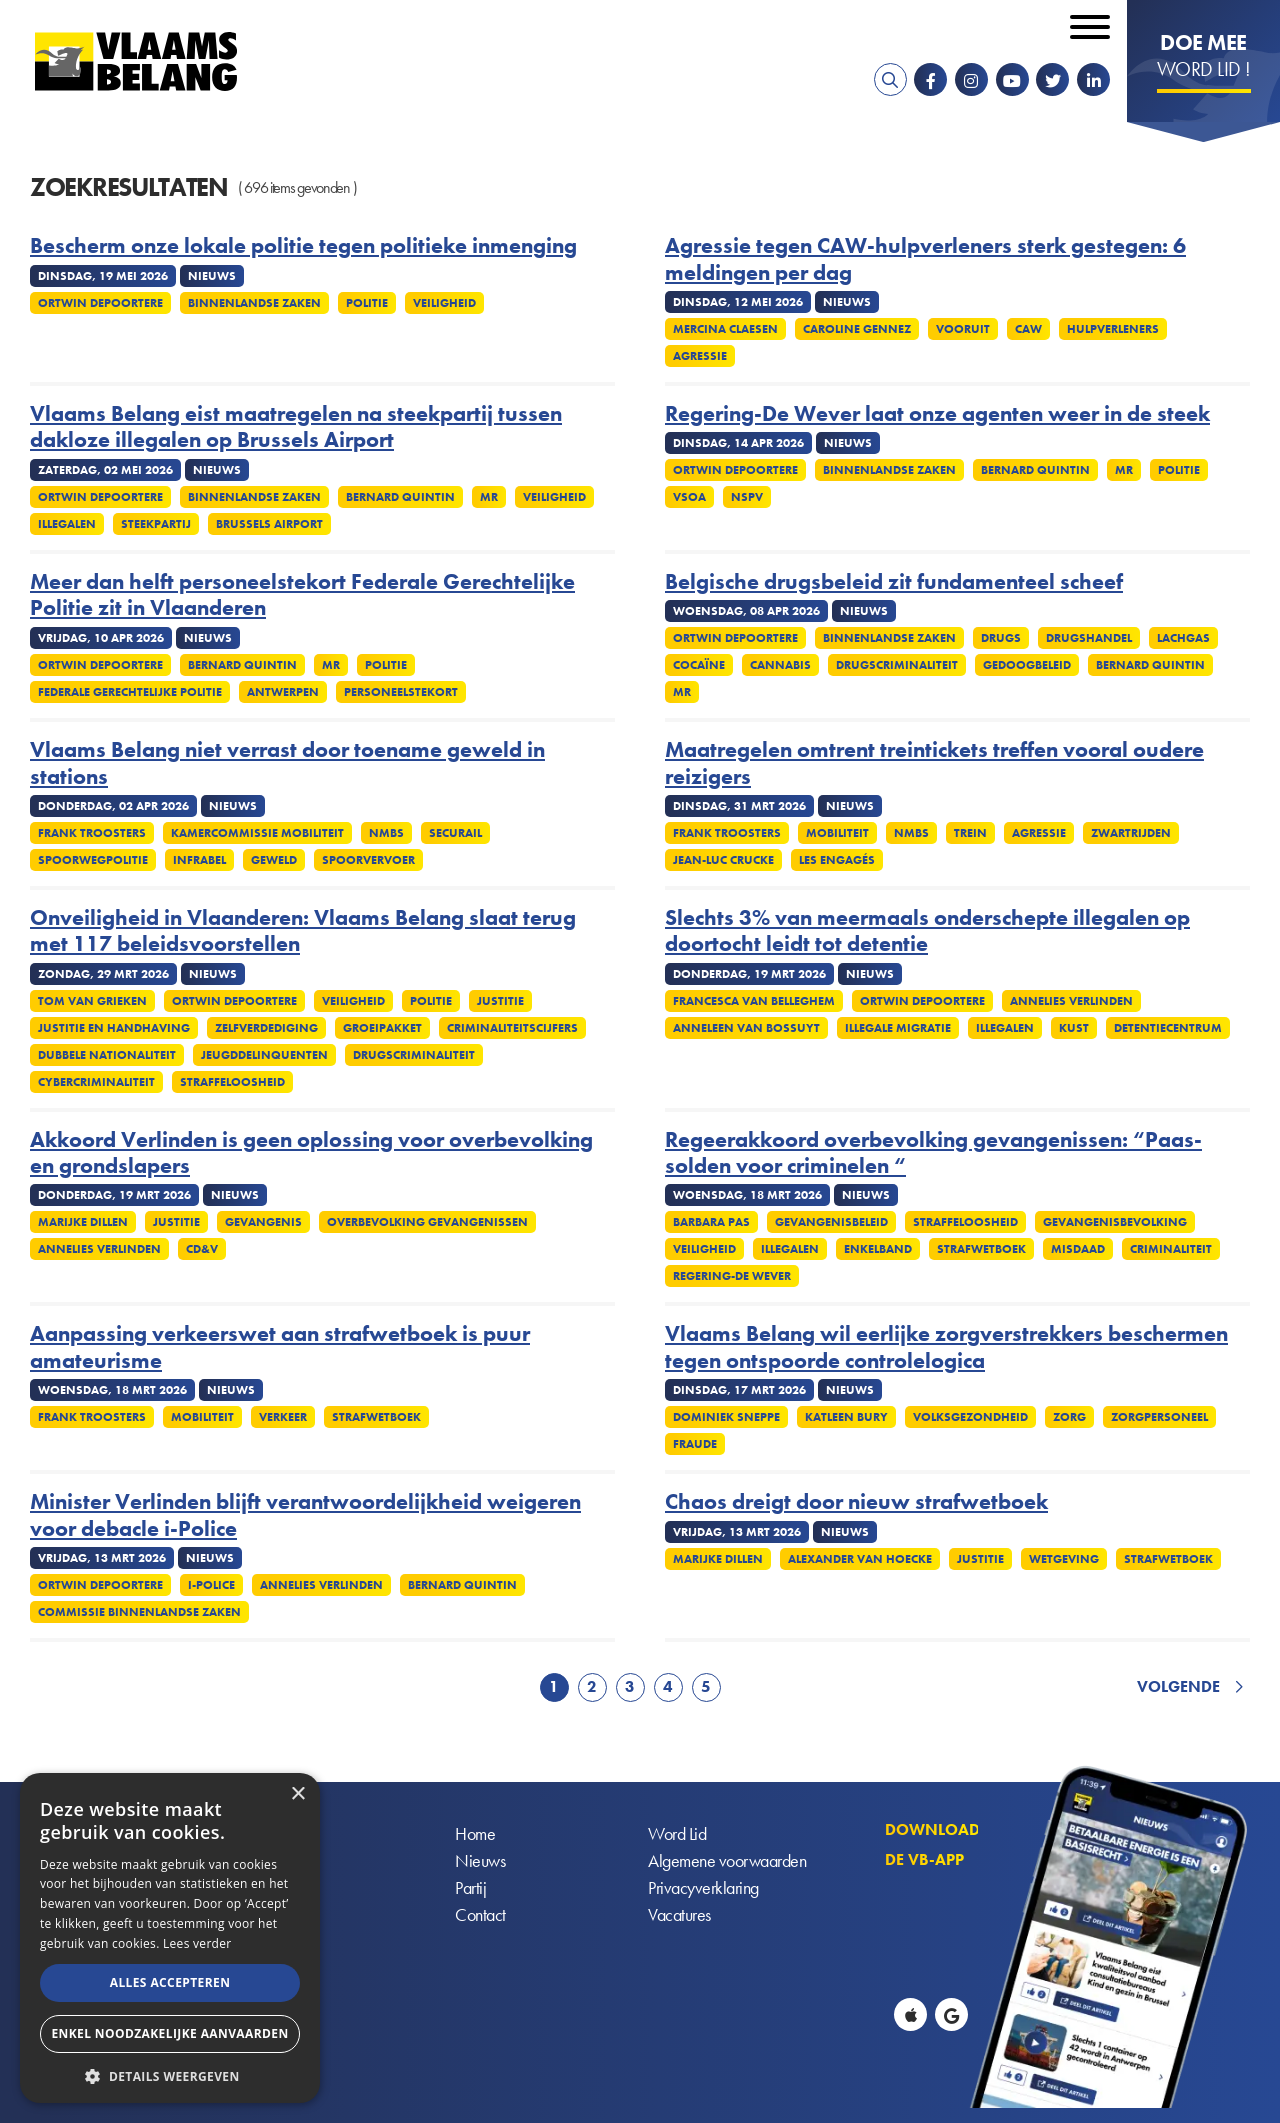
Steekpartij (156, 524)
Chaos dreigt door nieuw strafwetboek (856, 1502)
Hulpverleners (1113, 329)
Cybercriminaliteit (96, 1082)
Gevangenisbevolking (1115, 1222)
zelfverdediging (266, 1028)
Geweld (274, 860)
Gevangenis (263, 1222)
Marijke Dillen (83, 1222)
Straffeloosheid (232, 1082)
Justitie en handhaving (114, 1028)
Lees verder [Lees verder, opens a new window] (197, 1943)
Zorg (1069, 1417)
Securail (455, 833)
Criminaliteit (1171, 1249)
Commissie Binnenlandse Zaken (139, 1612)
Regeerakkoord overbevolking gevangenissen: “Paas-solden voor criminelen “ (933, 1153)
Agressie (700, 356)
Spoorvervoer (368, 860)
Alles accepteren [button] (170, 1982)
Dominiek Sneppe (726, 1417)
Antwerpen (283, 692)
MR (489, 497)
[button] (170, 2074)
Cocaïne (699, 665)
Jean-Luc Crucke (723, 860)
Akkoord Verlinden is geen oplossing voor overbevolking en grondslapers (311, 1153)
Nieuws (480, 1860)
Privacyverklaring (703, 1887)
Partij (470, 1887)
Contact (480, 1914)
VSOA (689, 497)
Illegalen (67, 524)
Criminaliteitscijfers (512, 1028)
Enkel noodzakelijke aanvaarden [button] (169, 2033)
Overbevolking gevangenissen (427, 1222)
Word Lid (677, 1833)
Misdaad (1078, 1249)
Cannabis (780, 665)
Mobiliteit (837, 833)
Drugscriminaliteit (897, 665)
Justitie (500, 1001)
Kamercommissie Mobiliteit (257, 833)
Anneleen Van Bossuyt (746, 1028)
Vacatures (679, 1914)
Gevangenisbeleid (831, 1222)
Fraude (695, 1444)
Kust (1074, 1028)
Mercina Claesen (725, 329)
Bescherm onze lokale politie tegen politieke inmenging (303, 246)
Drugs (1001, 638)
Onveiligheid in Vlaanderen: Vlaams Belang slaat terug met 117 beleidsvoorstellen (303, 931)
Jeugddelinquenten (264, 1055)
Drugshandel (1089, 638)
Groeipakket (382, 1028)
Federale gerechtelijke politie (130, 692)
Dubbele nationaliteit (107, 1055)
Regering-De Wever (732, 1276)
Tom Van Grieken (92, 1001)
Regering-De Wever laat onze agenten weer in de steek (937, 414)
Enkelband (878, 1249)
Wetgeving (1064, 1559)
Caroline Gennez (857, 329)
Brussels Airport (269, 524)
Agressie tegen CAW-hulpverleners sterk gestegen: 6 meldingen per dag (925, 259)
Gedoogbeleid (1027, 665)
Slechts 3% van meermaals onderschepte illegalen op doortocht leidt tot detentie (927, 931)
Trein (970, 833)
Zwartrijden (1131, 833)
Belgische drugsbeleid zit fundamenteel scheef (894, 582)
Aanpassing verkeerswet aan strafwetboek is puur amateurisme (280, 1347)
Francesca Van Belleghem (754, 1001)
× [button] (297, 1794)
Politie (367, 303)
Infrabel (199, 860)
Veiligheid (444, 303)
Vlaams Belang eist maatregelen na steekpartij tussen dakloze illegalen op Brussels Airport (296, 427)
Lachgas (1183, 638)
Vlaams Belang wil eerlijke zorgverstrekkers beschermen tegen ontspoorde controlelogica (946, 1347)
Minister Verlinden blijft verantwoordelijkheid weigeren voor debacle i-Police (305, 1515)
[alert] (170, 1938)
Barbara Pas (711, 1222)
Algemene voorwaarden (727, 1860)
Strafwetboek (981, 1249)
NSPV (747, 497)
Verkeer (283, 1417)
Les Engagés (837, 860)
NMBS (386, 833)
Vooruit (963, 329)
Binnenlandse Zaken (254, 303)
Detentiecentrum (1168, 1028)
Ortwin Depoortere (100, 303)
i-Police (211, 1585)
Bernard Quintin (400, 497)
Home (475, 1833)
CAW (1028, 329)
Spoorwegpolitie (93, 860)
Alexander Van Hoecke (860, 1559)
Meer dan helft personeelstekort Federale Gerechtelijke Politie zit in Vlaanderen (302, 595)
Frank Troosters (92, 833)
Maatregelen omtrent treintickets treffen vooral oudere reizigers (934, 763)
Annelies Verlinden (1071, 1001)
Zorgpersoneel (1159, 1417)
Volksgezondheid (970, 1417)
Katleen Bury (846, 1417)
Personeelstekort (401, 692)
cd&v (202, 1249)
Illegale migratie (898, 1028)
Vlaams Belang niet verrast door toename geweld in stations (287, 763)
